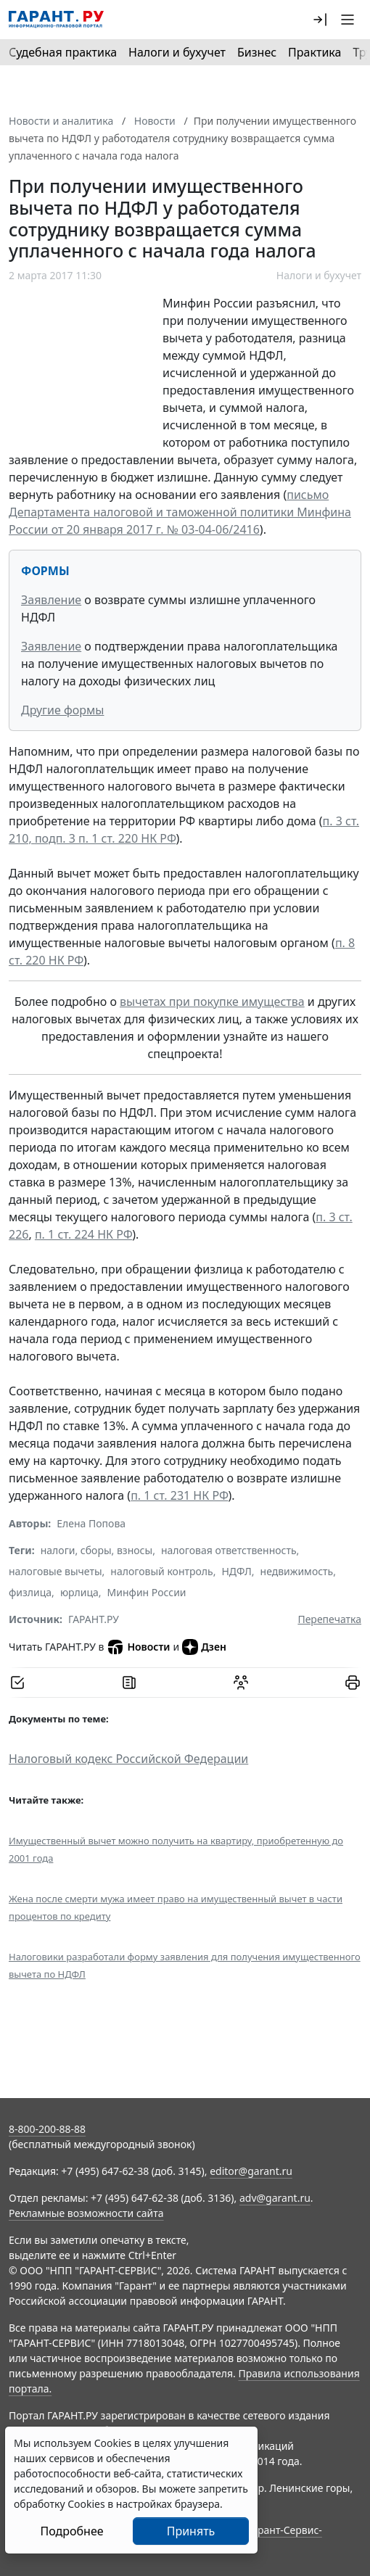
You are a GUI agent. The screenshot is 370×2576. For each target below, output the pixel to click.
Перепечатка (329, 1619)
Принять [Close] (191, 2531)
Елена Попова (91, 1523)
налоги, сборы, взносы (96, 1550)
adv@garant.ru (275, 2198)
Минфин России (146, 1592)
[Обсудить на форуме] (241, 1682)
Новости (138, 1647)
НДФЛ (236, 1571)
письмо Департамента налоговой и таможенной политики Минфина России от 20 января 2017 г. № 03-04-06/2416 (180, 512)
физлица (30, 1592)
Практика (314, 52)
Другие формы (62, 710)
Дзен (204, 1647)
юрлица (79, 1592)
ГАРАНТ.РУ (93, 1619)
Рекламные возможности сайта (86, 2213)
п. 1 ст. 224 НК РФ (83, 1234)
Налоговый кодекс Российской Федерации (128, 1759)
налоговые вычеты (55, 1571)
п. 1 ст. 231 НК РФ (179, 1495)
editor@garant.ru (251, 2171)
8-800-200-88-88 (47, 2129)
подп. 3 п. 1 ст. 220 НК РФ (105, 838)
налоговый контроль (161, 1571)
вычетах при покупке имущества (212, 1002)
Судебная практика (63, 52)
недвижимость (297, 1571)
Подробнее (71, 2531)
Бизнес (256, 52)
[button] (320, 19)
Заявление (51, 600)
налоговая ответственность (229, 1550)
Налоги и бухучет (177, 52)
